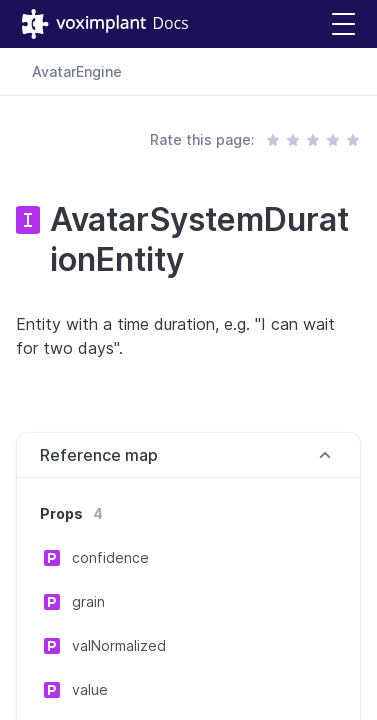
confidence (110, 557)
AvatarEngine (77, 71)
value (90, 689)
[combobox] (333, 72)
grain (88, 601)
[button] (343, 24)
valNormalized (119, 645)
